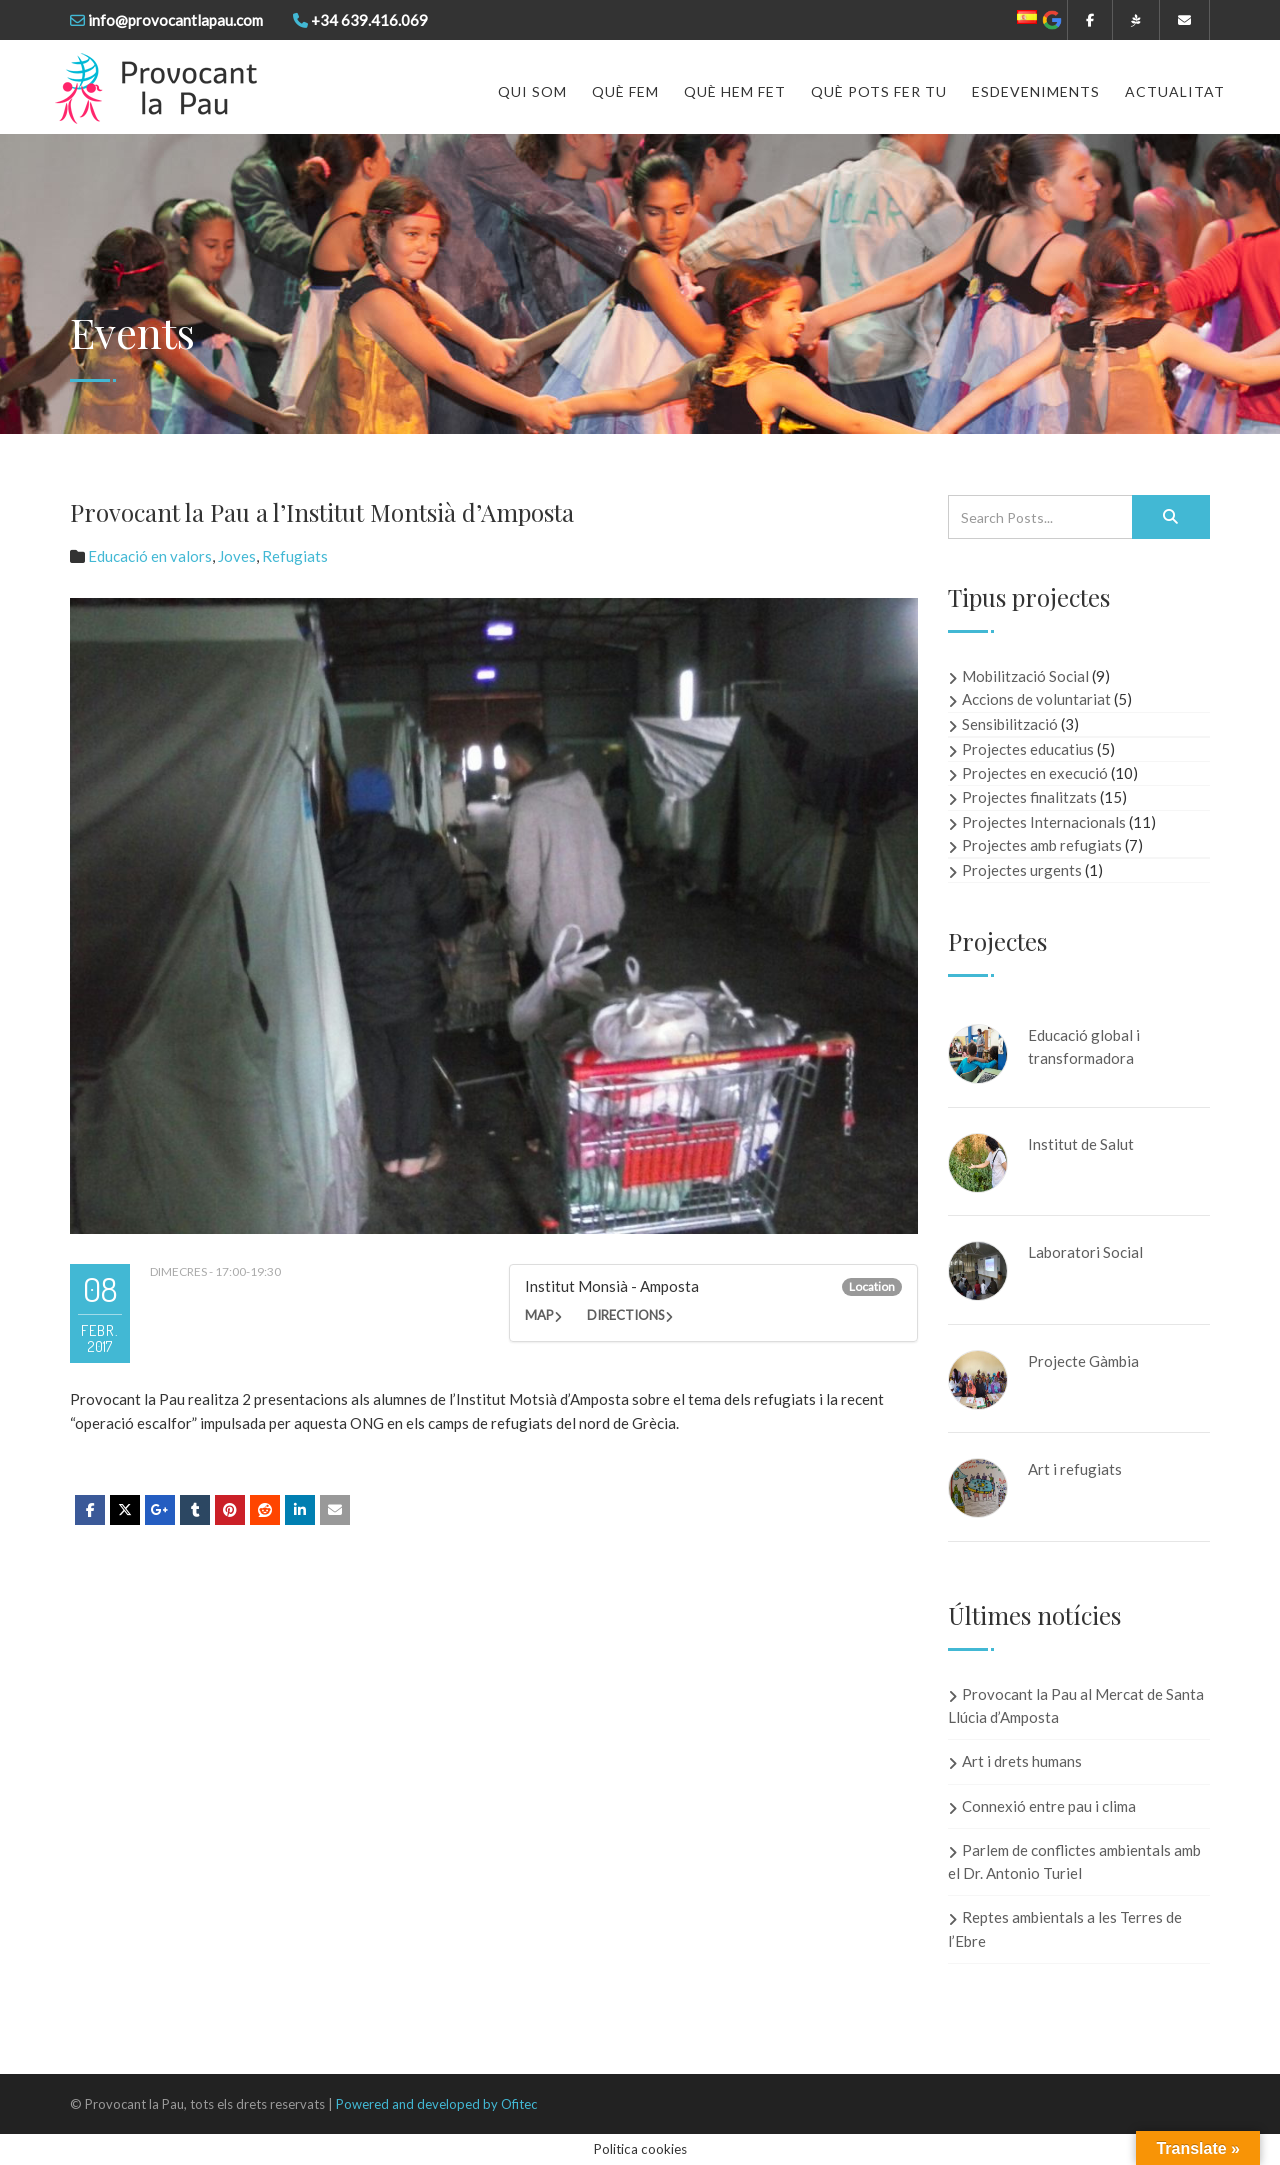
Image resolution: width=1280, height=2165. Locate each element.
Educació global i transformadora (1084, 1046)
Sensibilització (1010, 724)
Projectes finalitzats (1029, 797)
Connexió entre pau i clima (1049, 1806)
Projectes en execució (1035, 773)
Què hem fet (735, 91)
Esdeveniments (1036, 91)
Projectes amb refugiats (1042, 845)
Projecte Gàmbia (1083, 1361)
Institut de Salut (1081, 1144)
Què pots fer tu (879, 91)
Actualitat (1175, 91)
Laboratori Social (1085, 1252)
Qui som (532, 91)
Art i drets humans (1022, 1761)
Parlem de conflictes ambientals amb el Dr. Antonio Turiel (1074, 1861)
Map (539, 1315)
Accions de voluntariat (1036, 699)
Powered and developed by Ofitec (436, 2104)
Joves (237, 556)
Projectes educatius (1028, 749)
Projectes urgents (1022, 870)
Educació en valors (150, 556)
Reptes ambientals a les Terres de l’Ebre (1065, 1928)
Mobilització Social (1025, 676)
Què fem (625, 91)
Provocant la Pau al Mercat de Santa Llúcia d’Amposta (1076, 1705)
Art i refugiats (1075, 1469)
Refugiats (295, 556)
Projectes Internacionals (1044, 822)
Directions (626, 1315)
